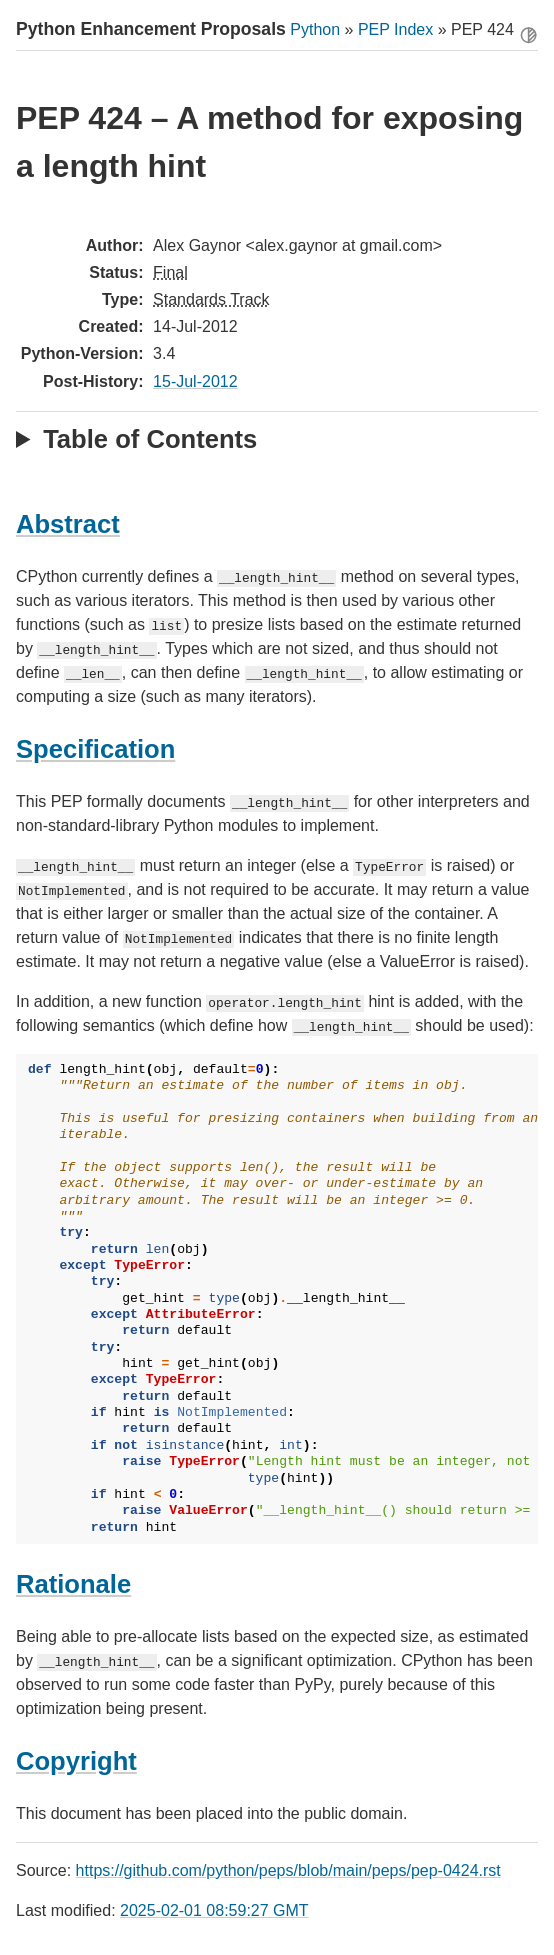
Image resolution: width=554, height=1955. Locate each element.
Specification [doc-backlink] (95, 749)
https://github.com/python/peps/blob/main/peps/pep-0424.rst (288, 1870)
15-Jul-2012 (195, 381)
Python (315, 29)
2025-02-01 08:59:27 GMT (214, 1910)
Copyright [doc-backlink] (76, 1761)
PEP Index (395, 29)
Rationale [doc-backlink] (73, 1584)
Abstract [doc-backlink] (68, 524)
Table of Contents (150, 439)
